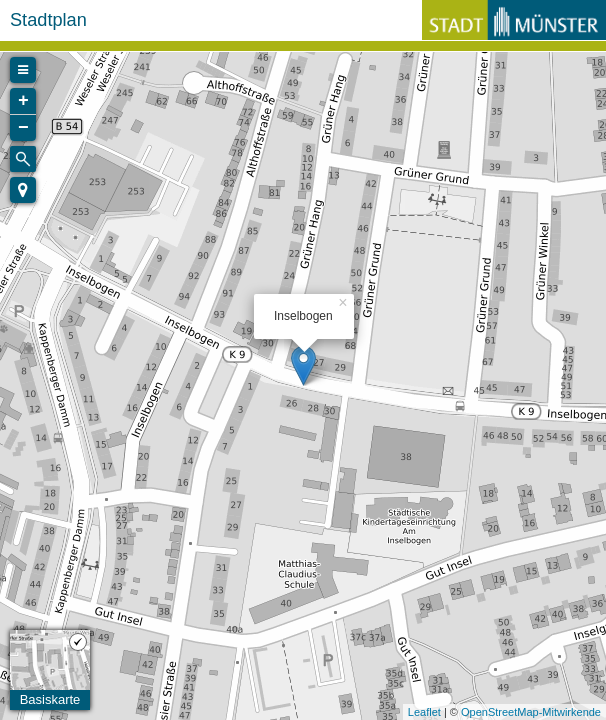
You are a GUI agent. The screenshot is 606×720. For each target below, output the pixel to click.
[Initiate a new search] (23, 159)
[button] (23, 190)
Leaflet (424, 712)
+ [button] (23, 101)
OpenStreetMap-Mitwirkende (531, 712)
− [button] (23, 128)
